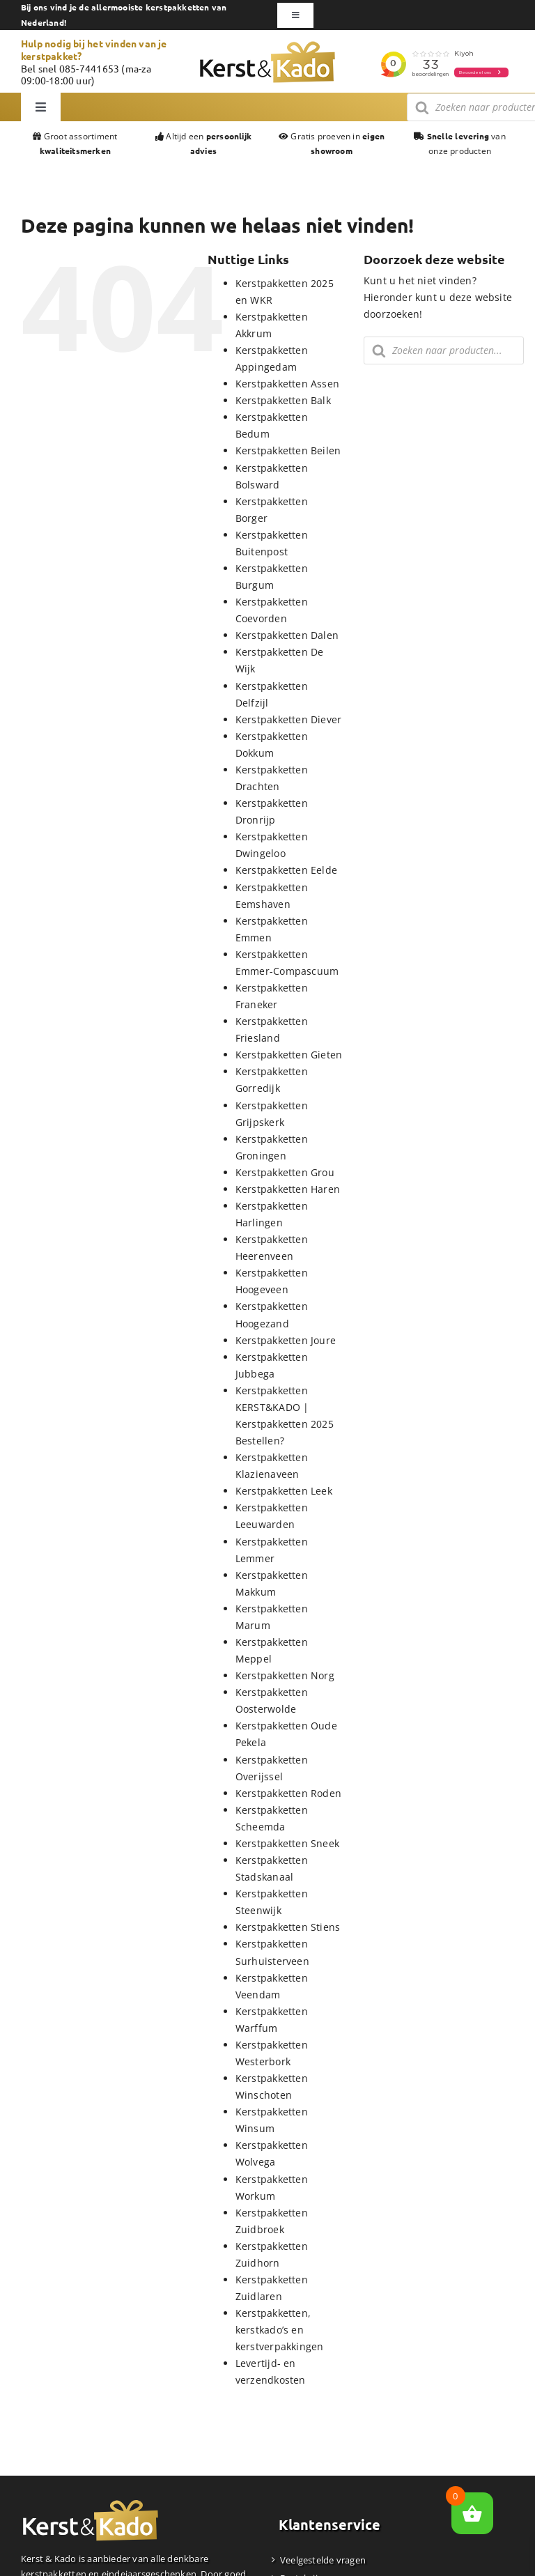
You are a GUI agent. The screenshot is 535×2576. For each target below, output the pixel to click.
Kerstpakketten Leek (283, 1490)
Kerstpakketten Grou (284, 1172)
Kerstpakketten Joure (285, 1340)
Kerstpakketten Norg (284, 1675)
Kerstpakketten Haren (287, 1189)
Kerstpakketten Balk (283, 400)
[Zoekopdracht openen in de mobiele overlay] (444, 350)
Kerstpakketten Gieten (288, 1054)
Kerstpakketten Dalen (287, 635)
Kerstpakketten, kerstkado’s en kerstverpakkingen (279, 2329)
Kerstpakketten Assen (287, 383)
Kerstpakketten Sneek (287, 1843)
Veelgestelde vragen (323, 2560)
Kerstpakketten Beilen (288, 450)
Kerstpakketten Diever (288, 719)
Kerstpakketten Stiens (287, 1927)
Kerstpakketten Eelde (286, 870)
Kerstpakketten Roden (288, 1793)
